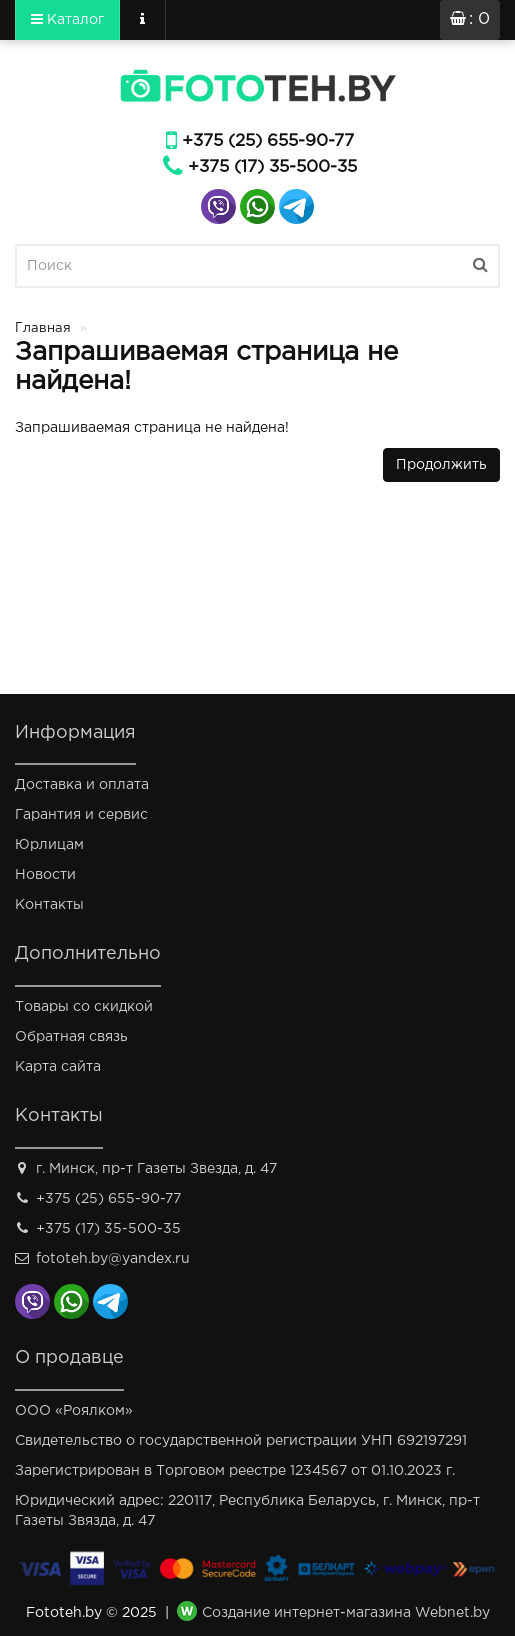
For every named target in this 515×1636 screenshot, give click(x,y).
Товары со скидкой (84, 1007)
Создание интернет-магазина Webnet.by (346, 1613)
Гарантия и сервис (81, 815)
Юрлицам (49, 845)
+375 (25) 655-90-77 (268, 141)
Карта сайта (58, 1067)
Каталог (67, 19)
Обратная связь (71, 1037)
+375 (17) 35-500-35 (272, 167)
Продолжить (441, 465)
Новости (45, 875)
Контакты (49, 905)
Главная (43, 328)
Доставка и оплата (82, 785)
